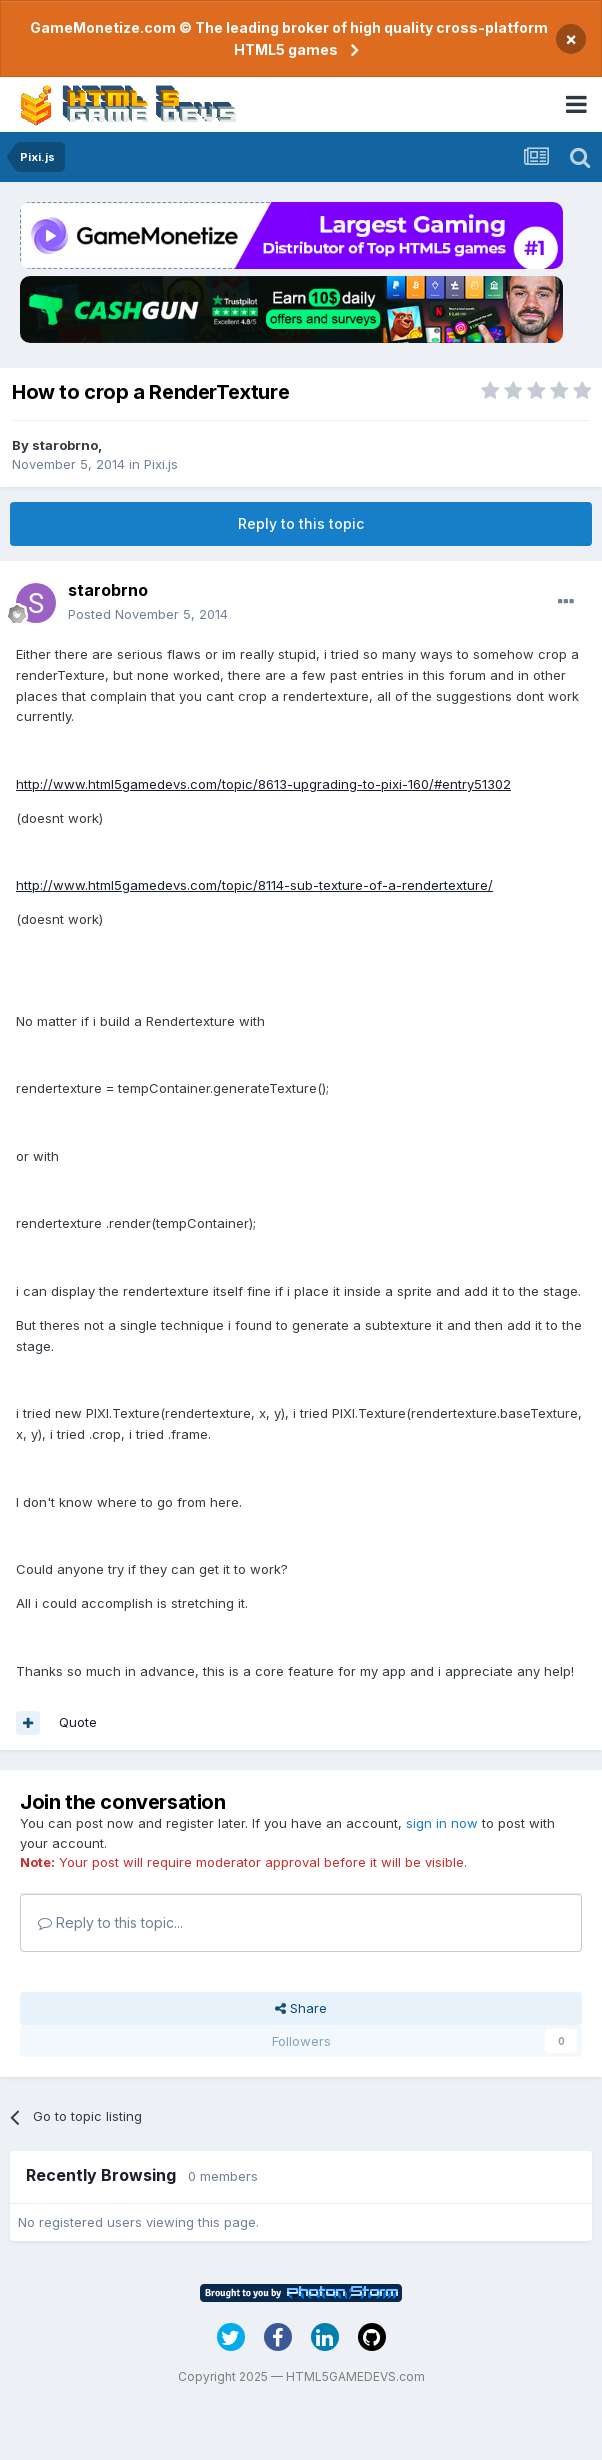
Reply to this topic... (110, 1922)
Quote (78, 1722)
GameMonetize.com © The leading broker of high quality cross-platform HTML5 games (289, 38)
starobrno (65, 445)
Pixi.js (161, 464)
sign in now (442, 1823)
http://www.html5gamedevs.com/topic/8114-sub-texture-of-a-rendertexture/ (254, 885)
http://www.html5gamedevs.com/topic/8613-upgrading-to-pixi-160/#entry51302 (263, 784)
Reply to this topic (301, 523)
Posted (148, 614)
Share (301, 2008)
